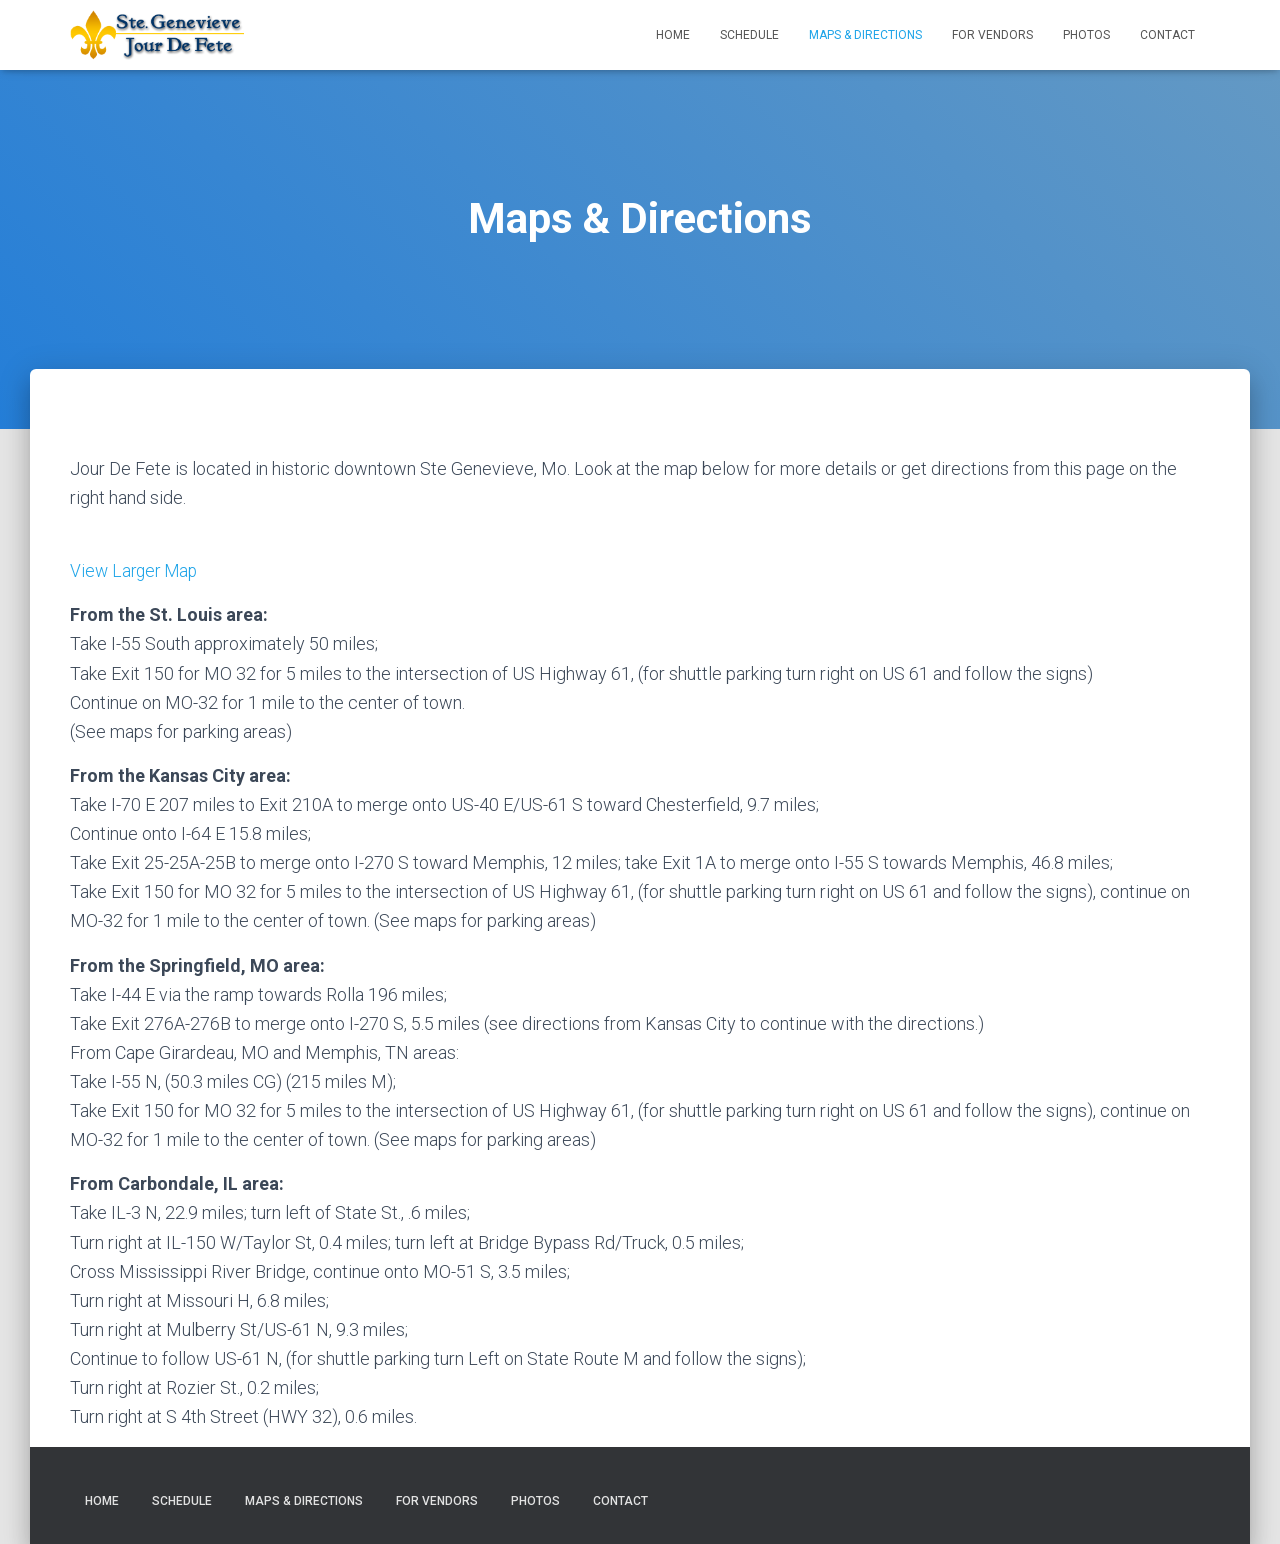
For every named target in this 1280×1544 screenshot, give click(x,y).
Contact (1167, 35)
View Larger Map (136, 570)
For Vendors (992, 35)
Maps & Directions (865, 35)
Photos (1086, 35)
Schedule (749, 35)
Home (673, 35)
